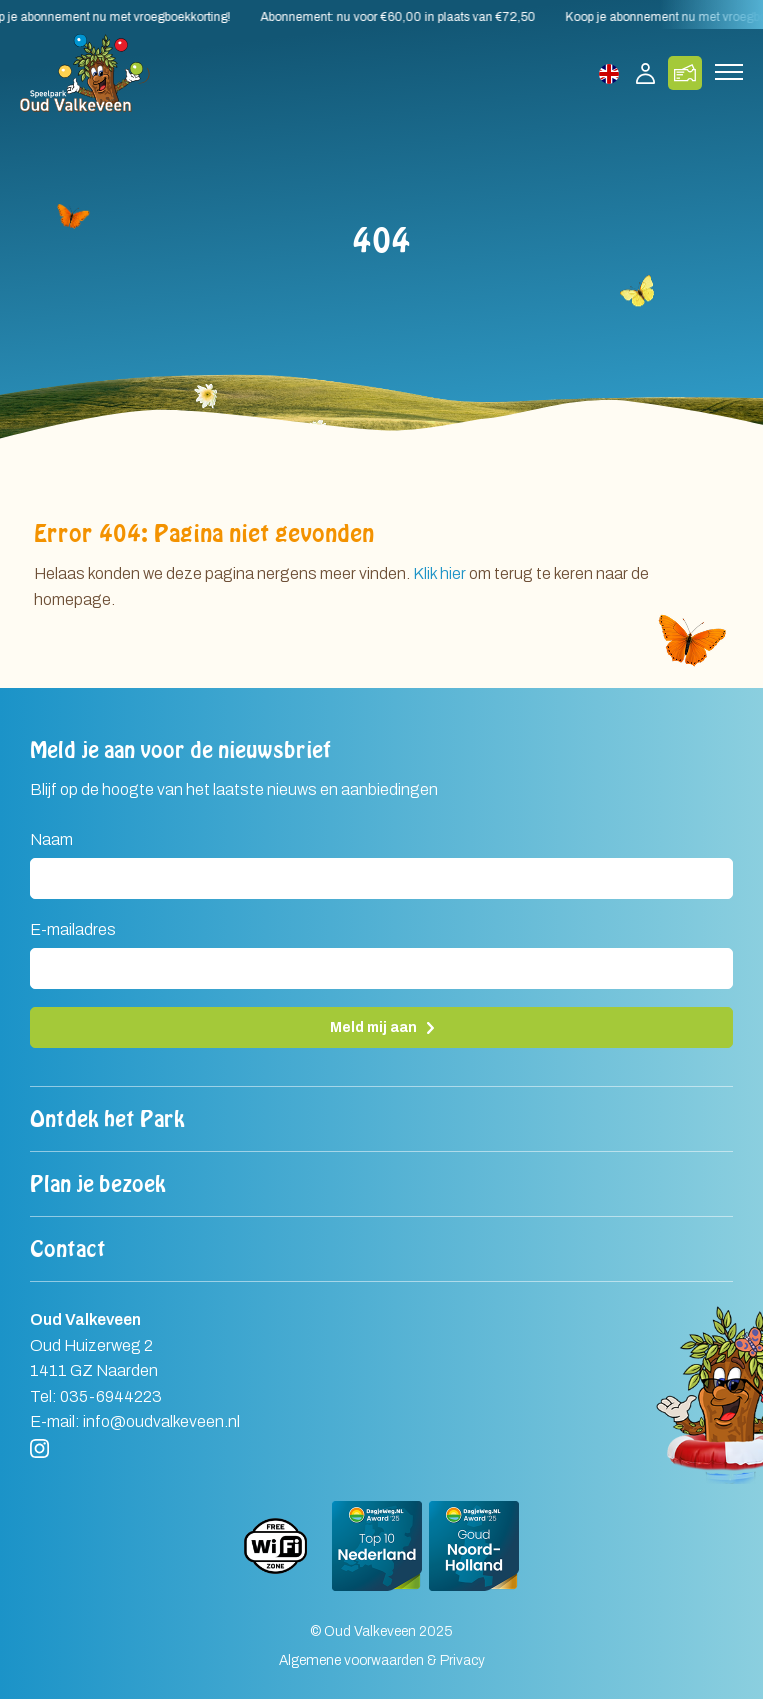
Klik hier (439, 573)
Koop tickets (685, 73)
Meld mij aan (373, 1027)
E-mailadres (73, 929)
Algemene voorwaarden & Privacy (382, 1660)
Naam (51, 839)
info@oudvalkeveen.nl (161, 1421)
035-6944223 (111, 1396)
